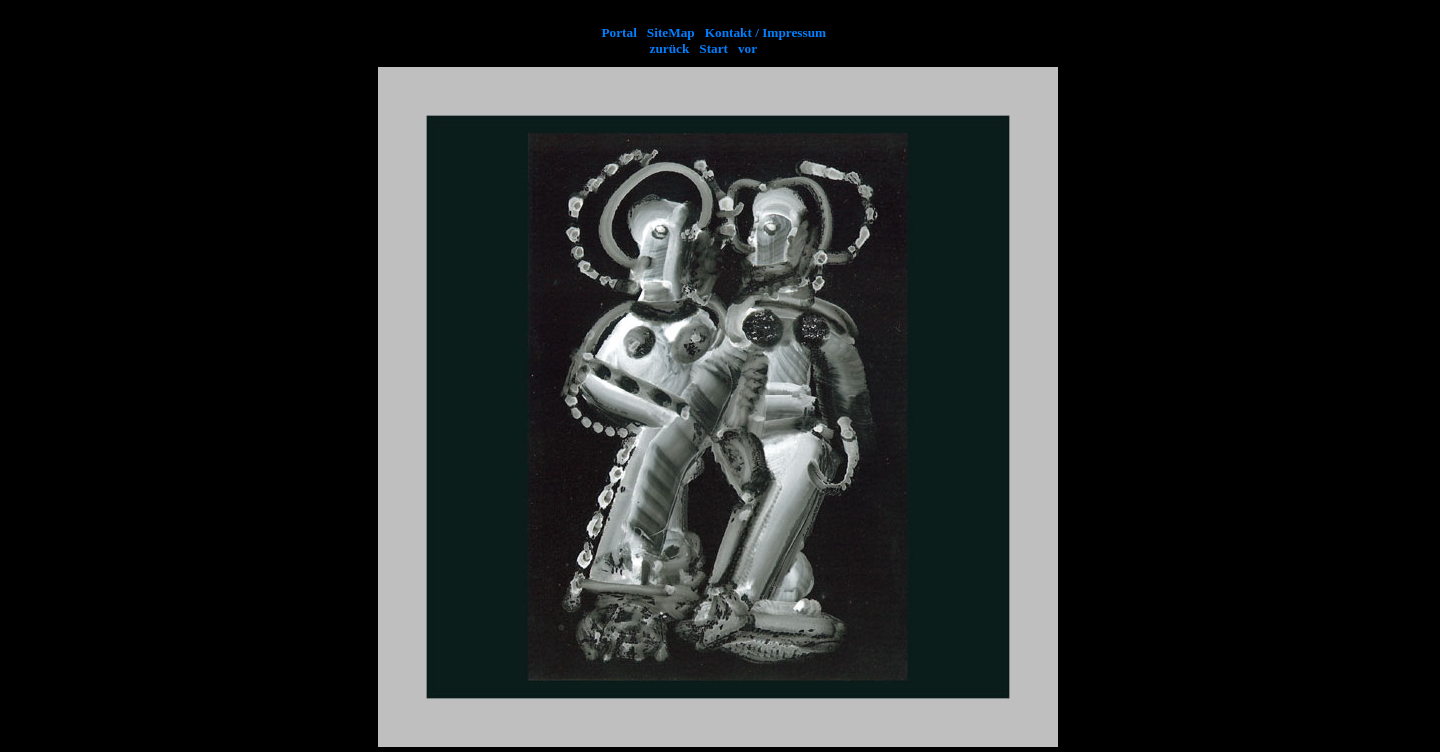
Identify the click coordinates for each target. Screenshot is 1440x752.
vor (744, 48)
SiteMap (672, 32)
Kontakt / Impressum (765, 32)
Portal (619, 32)
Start (712, 48)
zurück (673, 48)
